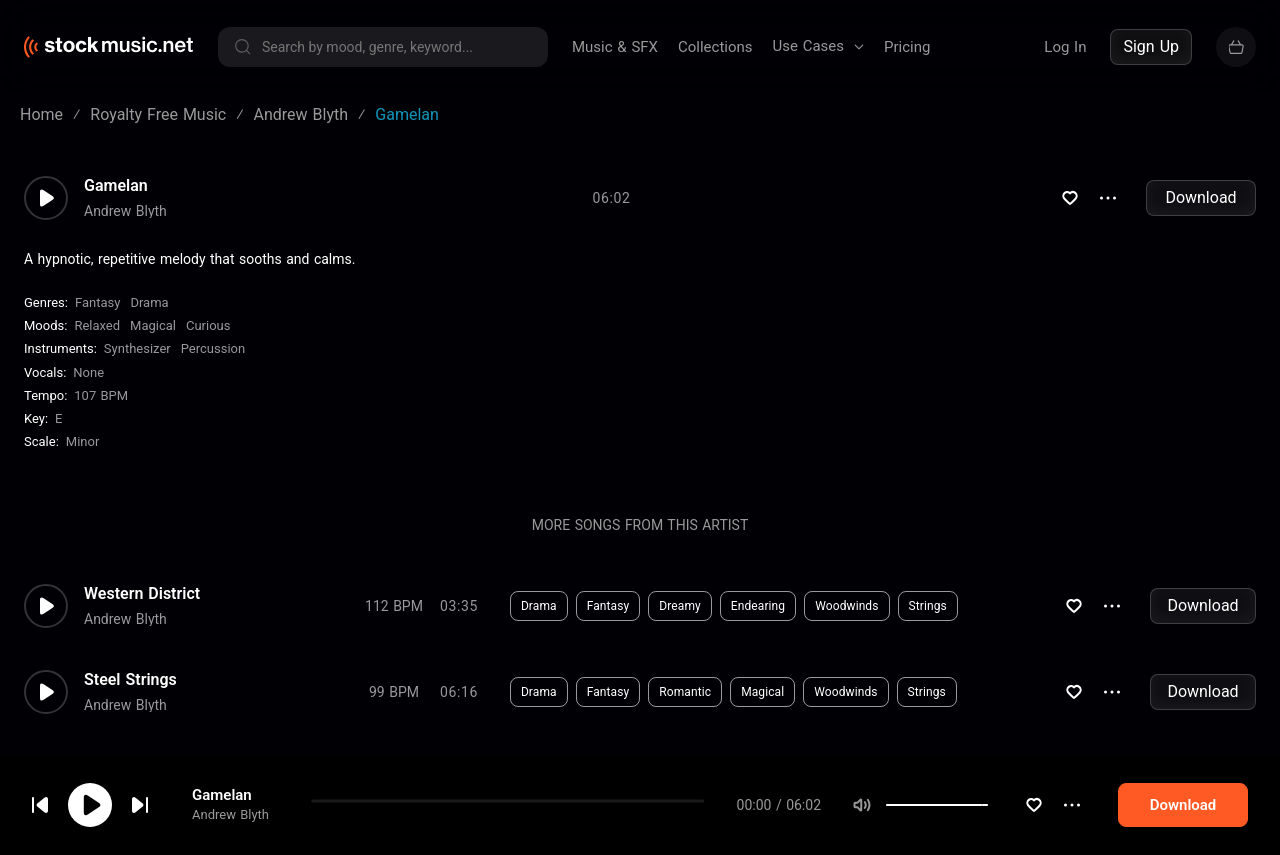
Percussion (213, 348)
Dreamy (680, 606)
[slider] (1026, 818)
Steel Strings (130, 680)
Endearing (758, 606)
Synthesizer (137, 348)
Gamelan (222, 808)
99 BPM (394, 692)
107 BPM (101, 395)
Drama (149, 302)
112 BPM (394, 606)
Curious (208, 325)
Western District (142, 594)
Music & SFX (615, 47)
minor (83, 441)
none (88, 372)
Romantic (685, 692)
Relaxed (97, 325)
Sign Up (1151, 46)
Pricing (907, 47)
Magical (153, 325)
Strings (928, 606)
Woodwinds (846, 606)
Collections (715, 47)
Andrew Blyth (230, 827)
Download (1200, 197)
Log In (1065, 47)
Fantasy (97, 302)
